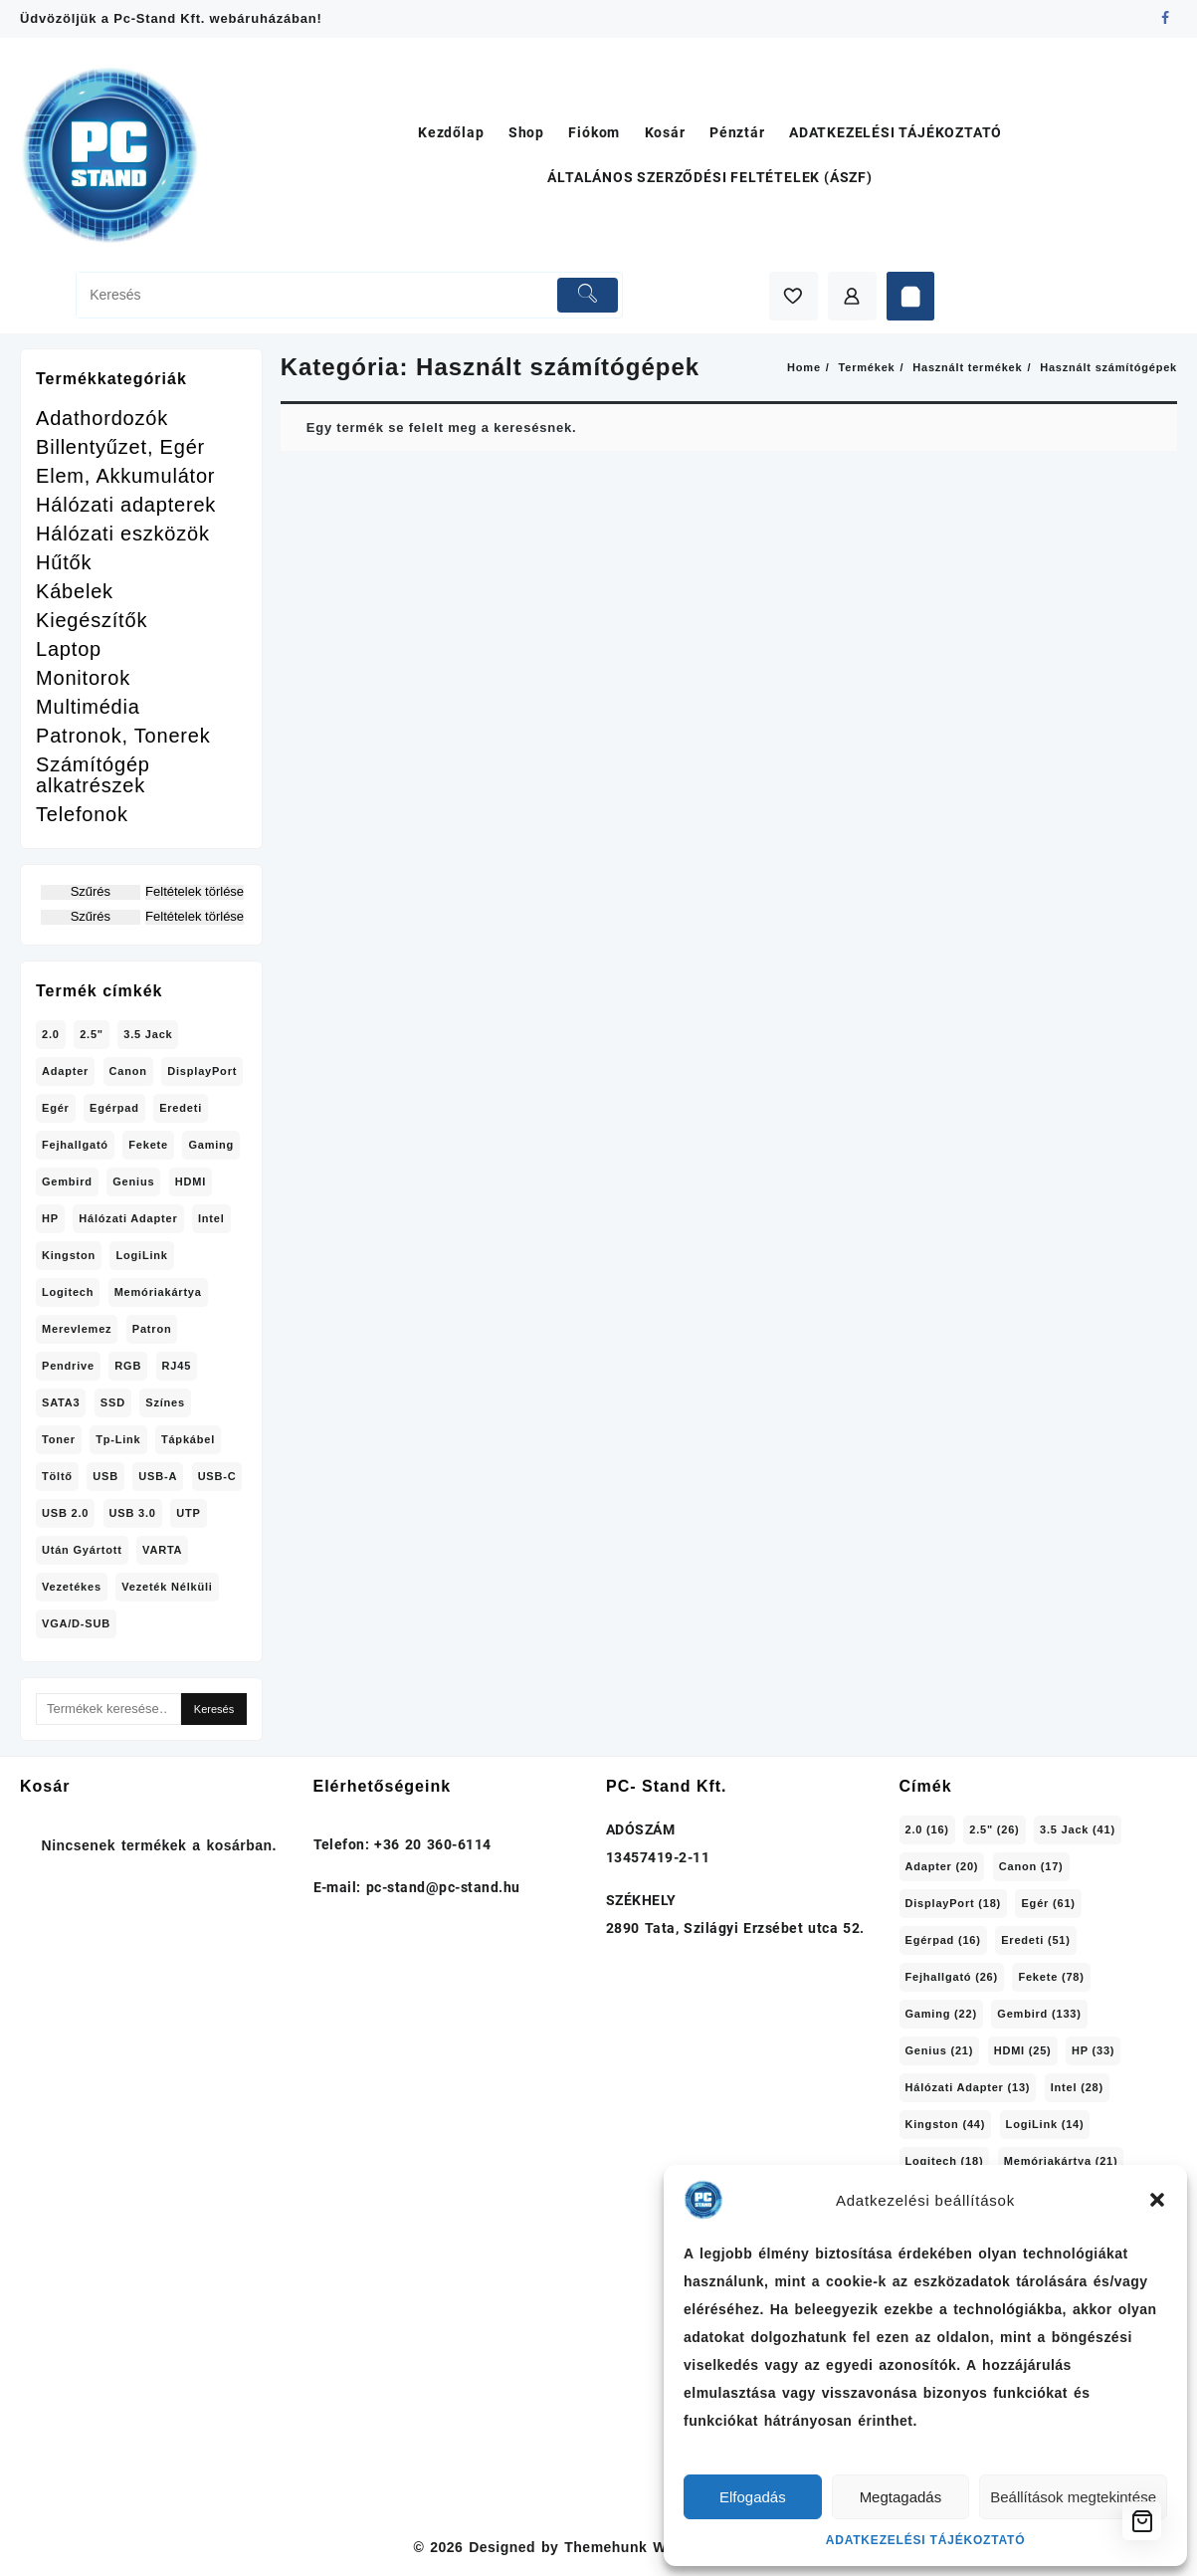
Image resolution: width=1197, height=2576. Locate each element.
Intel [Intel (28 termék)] (211, 1218)
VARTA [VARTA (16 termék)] (162, 1550)
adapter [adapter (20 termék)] (65, 1071)
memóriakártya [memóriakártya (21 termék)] (158, 1292)
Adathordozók (102, 418)
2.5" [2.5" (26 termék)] (91, 1034)
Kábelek (74, 591)
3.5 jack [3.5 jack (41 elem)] (1077, 1829)
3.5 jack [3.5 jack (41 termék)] (147, 1034)
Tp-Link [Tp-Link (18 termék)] (118, 1439)
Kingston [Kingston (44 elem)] (945, 2124)
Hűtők (64, 562)
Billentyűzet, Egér (120, 447)
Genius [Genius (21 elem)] (939, 2050)
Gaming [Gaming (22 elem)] (941, 2014)
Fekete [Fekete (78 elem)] (1051, 1977)
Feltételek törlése (194, 892)
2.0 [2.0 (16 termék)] (51, 1034)
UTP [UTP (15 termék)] (188, 1513)
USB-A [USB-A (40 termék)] (157, 1476)
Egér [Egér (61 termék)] (56, 1108)
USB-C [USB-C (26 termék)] (217, 1476)
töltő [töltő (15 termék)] (57, 1476)
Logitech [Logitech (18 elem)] (944, 2161)
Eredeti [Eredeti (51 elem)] (1036, 1940)
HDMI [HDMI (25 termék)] (190, 1181)
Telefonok (82, 814)
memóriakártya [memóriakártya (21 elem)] (1061, 2161)
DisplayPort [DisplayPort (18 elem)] (953, 1903)
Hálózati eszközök (123, 534)
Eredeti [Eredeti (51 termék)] (180, 1108)
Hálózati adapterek (126, 505)
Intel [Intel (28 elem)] (1077, 2087)
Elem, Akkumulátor (125, 476)
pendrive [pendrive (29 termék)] (68, 1366)
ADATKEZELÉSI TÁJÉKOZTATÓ (926, 2540)
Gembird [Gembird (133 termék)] (67, 1181)
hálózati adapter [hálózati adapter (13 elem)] (968, 2087)
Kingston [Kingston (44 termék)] (69, 1255)
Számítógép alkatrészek (93, 775)
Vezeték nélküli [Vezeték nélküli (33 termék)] (167, 1587)
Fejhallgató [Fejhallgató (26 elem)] (952, 1977)
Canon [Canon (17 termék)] (128, 1071)
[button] (1157, 2200)
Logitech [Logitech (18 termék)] (68, 1292)
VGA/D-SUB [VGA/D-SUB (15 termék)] (76, 1623)
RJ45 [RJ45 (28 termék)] (177, 1366)
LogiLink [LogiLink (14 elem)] (1045, 2124)
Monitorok (83, 678)
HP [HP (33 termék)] (50, 1218)
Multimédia (88, 707)
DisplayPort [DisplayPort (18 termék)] (202, 1071)
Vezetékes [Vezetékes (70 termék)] (71, 1587)
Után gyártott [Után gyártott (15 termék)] (82, 1550)
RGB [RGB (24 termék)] (127, 1366)
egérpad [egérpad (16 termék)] (114, 1108)
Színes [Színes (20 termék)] (165, 1402)
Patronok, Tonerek (123, 736)
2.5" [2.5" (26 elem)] (994, 1829)
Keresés (214, 1709)
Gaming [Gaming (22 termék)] (211, 1145)
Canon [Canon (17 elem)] (1031, 1866)
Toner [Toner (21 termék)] (59, 1439)
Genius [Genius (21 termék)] (133, 1181)
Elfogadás (752, 2496)
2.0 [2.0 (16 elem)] (927, 1829)
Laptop (68, 649)
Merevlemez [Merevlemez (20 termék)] (76, 1329)
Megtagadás (901, 2496)
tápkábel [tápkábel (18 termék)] (188, 1439)
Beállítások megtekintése (1073, 2496)
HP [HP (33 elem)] (1093, 2050)
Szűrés (90, 892)
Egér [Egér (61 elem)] (1048, 1903)
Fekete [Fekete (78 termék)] (148, 1145)
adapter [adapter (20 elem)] (942, 1866)
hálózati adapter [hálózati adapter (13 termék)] (128, 1218)
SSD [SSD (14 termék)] (112, 1402)
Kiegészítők (91, 620)
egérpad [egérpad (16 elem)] (943, 1940)
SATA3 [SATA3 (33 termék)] (61, 1402)
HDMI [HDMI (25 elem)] (1023, 2050)
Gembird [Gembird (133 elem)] (1039, 2014)
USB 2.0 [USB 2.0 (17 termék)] (65, 1513)
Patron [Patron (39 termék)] (152, 1329)
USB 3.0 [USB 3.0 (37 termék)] (132, 1513)
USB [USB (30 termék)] (105, 1476)
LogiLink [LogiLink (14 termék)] (141, 1255)
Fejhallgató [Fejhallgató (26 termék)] (75, 1145)
